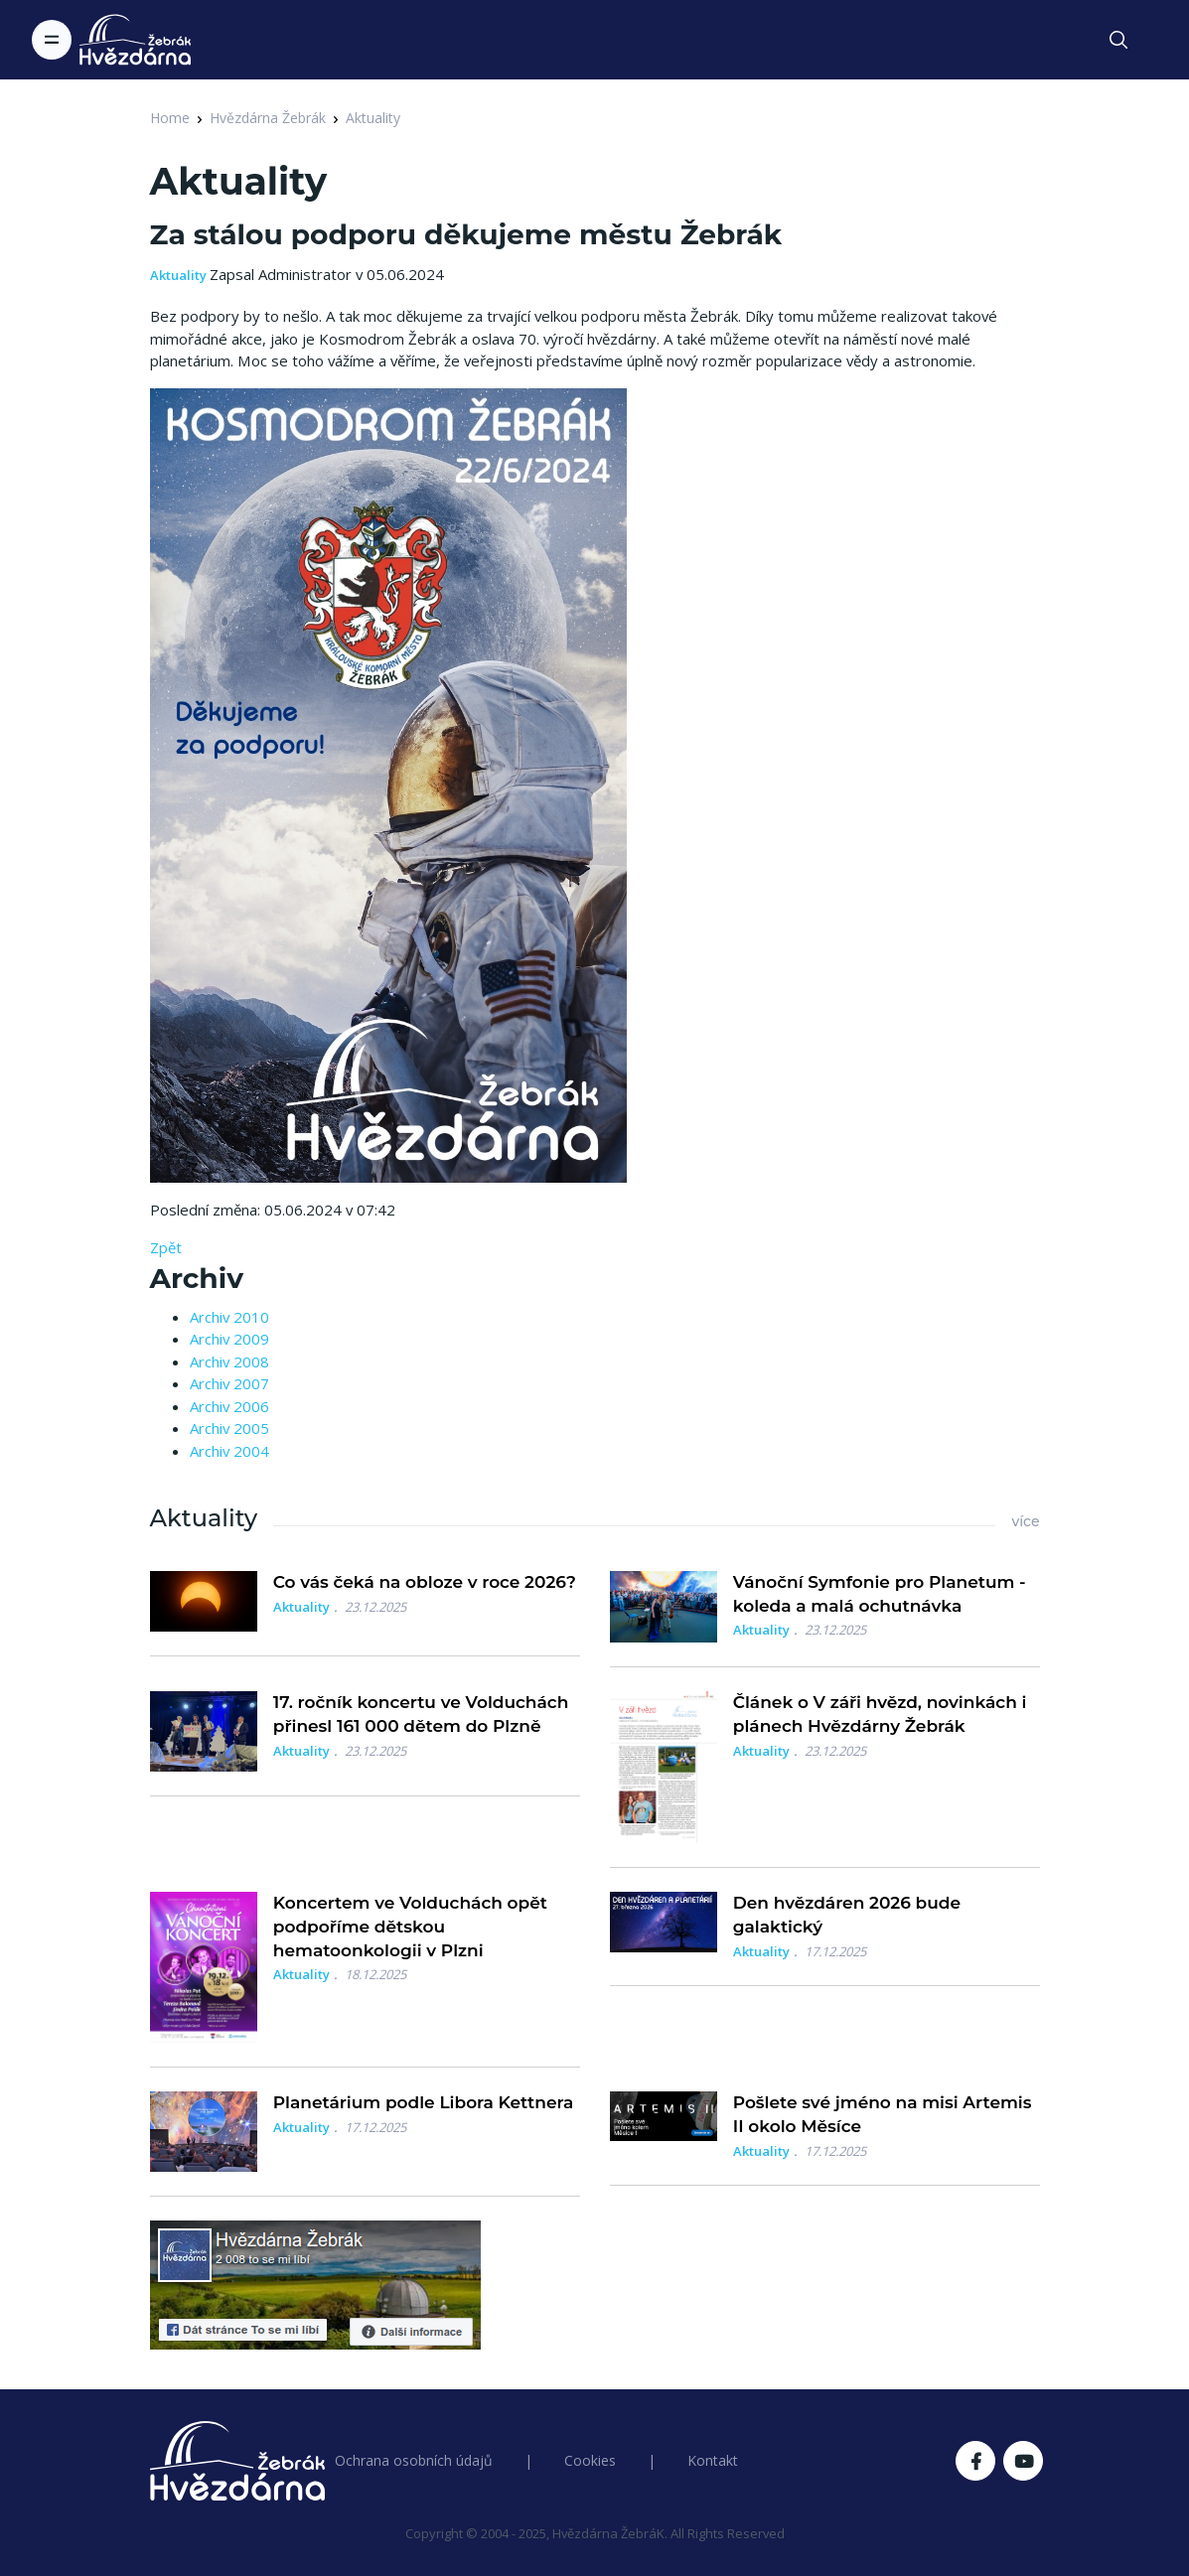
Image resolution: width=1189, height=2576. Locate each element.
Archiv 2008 (229, 1361)
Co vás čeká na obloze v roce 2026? (424, 1582)
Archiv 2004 (229, 1451)
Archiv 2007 (229, 1383)
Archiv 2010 (229, 1317)
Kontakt (712, 2460)
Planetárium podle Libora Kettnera (423, 2102)
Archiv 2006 (229, 1406)
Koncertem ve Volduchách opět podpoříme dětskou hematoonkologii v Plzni (410, 1926)
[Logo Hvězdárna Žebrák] (135, 39)
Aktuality (373, 117)
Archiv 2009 (229, 1339)
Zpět (166, 1247)
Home (170, 117)
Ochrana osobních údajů (414, 2460)
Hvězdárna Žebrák (268, 117)
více (1025, 1521)
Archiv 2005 (229, 1428)
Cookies (590, 2460)
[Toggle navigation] (52, 40)
